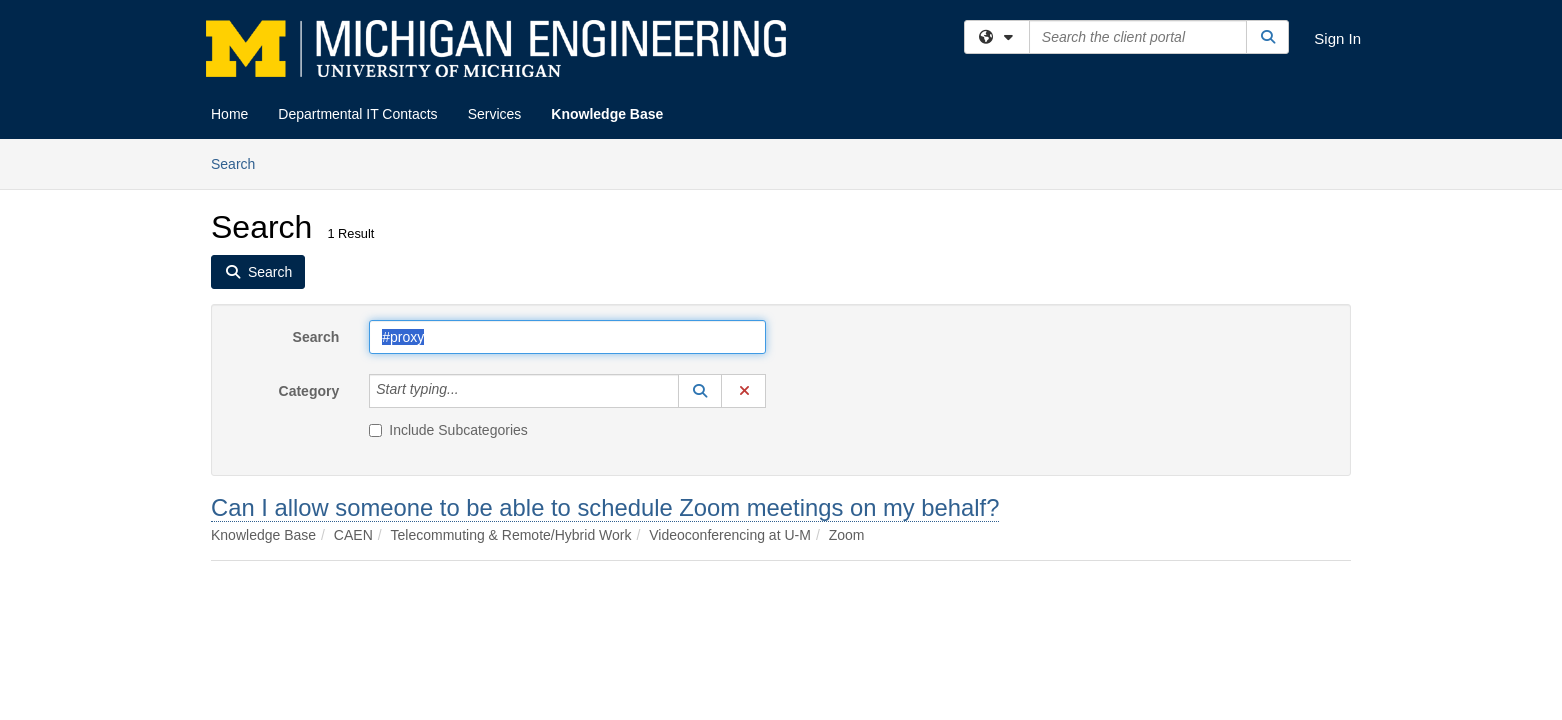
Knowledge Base (607, 114)
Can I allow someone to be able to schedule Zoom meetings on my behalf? (605, 507)
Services (495, 114)
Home (229, 114)
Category (309, 391)
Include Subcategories (448, 430)
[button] (700, 391)
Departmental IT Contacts (357, 114)
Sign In (1337, 38)
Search (240, 162)
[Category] (470, 391)
